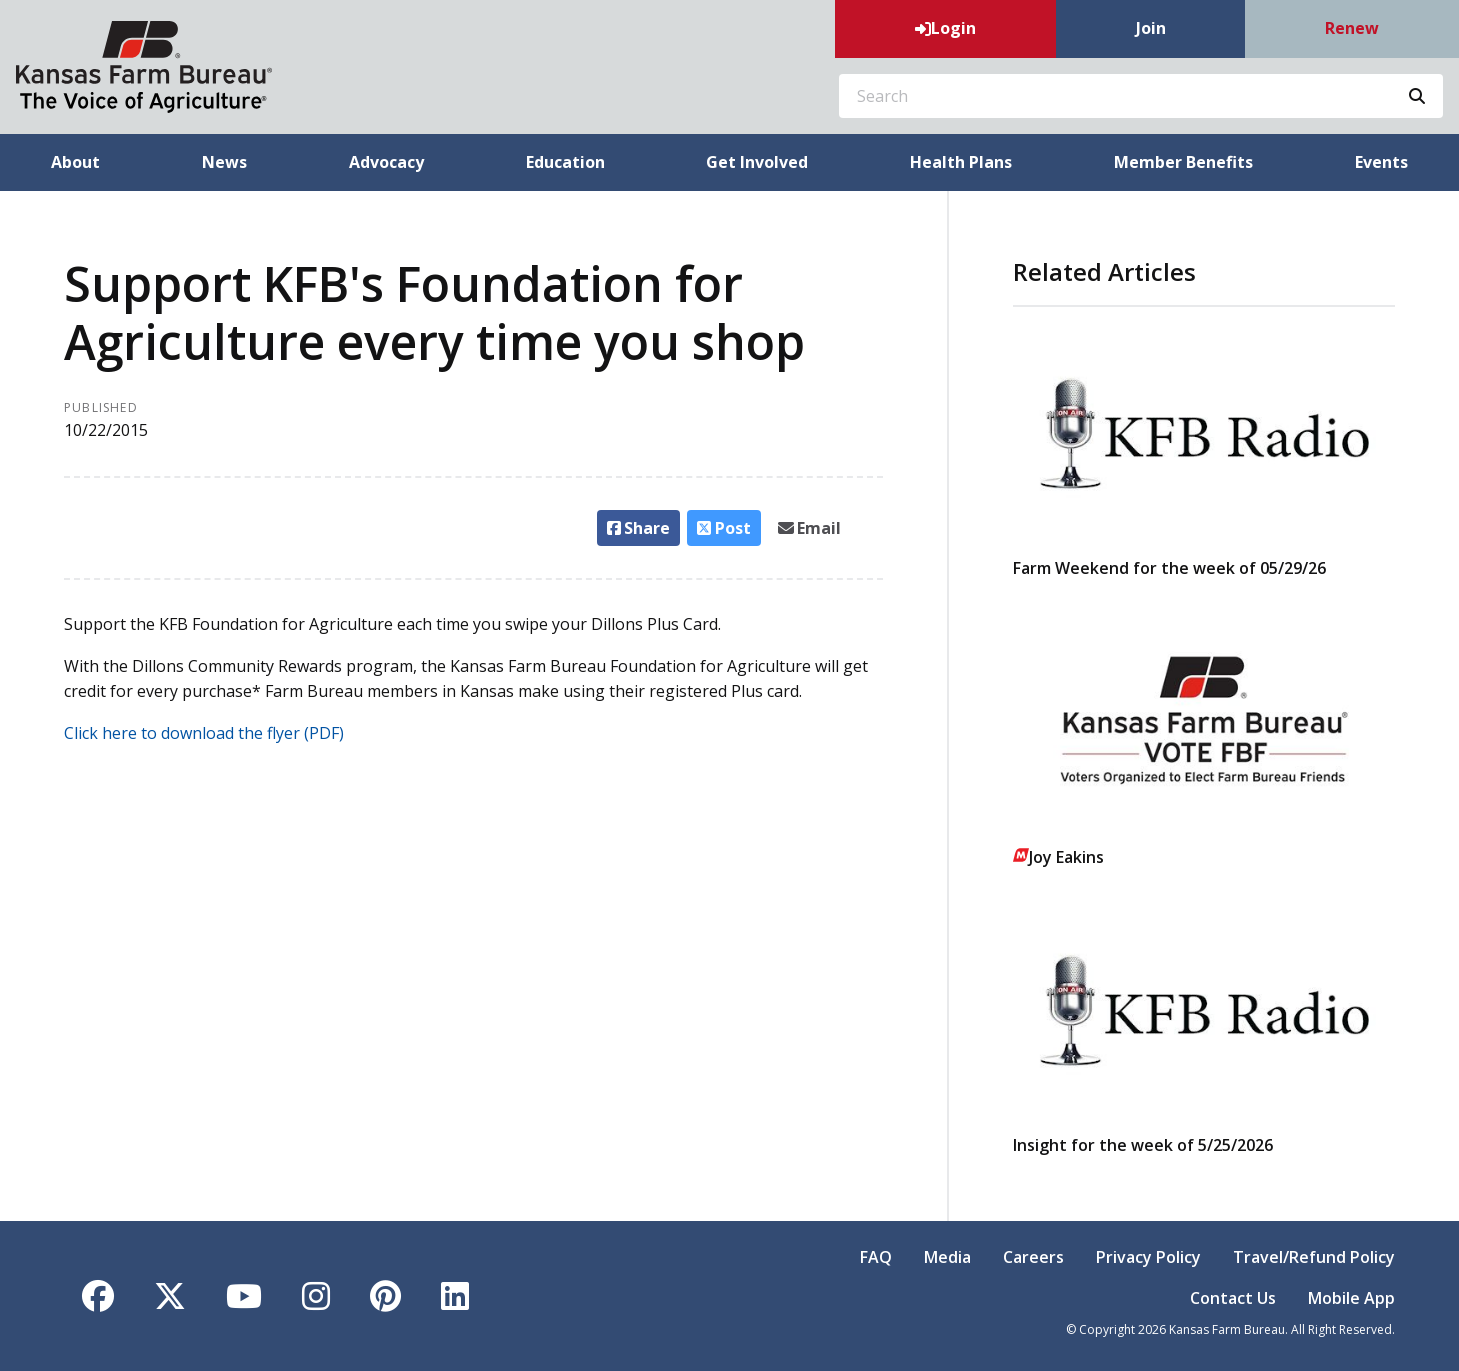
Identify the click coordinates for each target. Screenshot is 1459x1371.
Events (1381, 162)
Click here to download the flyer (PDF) (204, 733)
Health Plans (961, 162)
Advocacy (386, 162)
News (224, 162)
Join (1151, 28)
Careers (1033, 1257)
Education (565, 162)
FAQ (876, 1257)
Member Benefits (1183, 162)
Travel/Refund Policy (1314, 1257)
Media (947, 1257)
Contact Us (1233, 1298)
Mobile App (1351, 1298)
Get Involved (757, 162)
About (75, 162)
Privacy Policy (1148, 1257)
